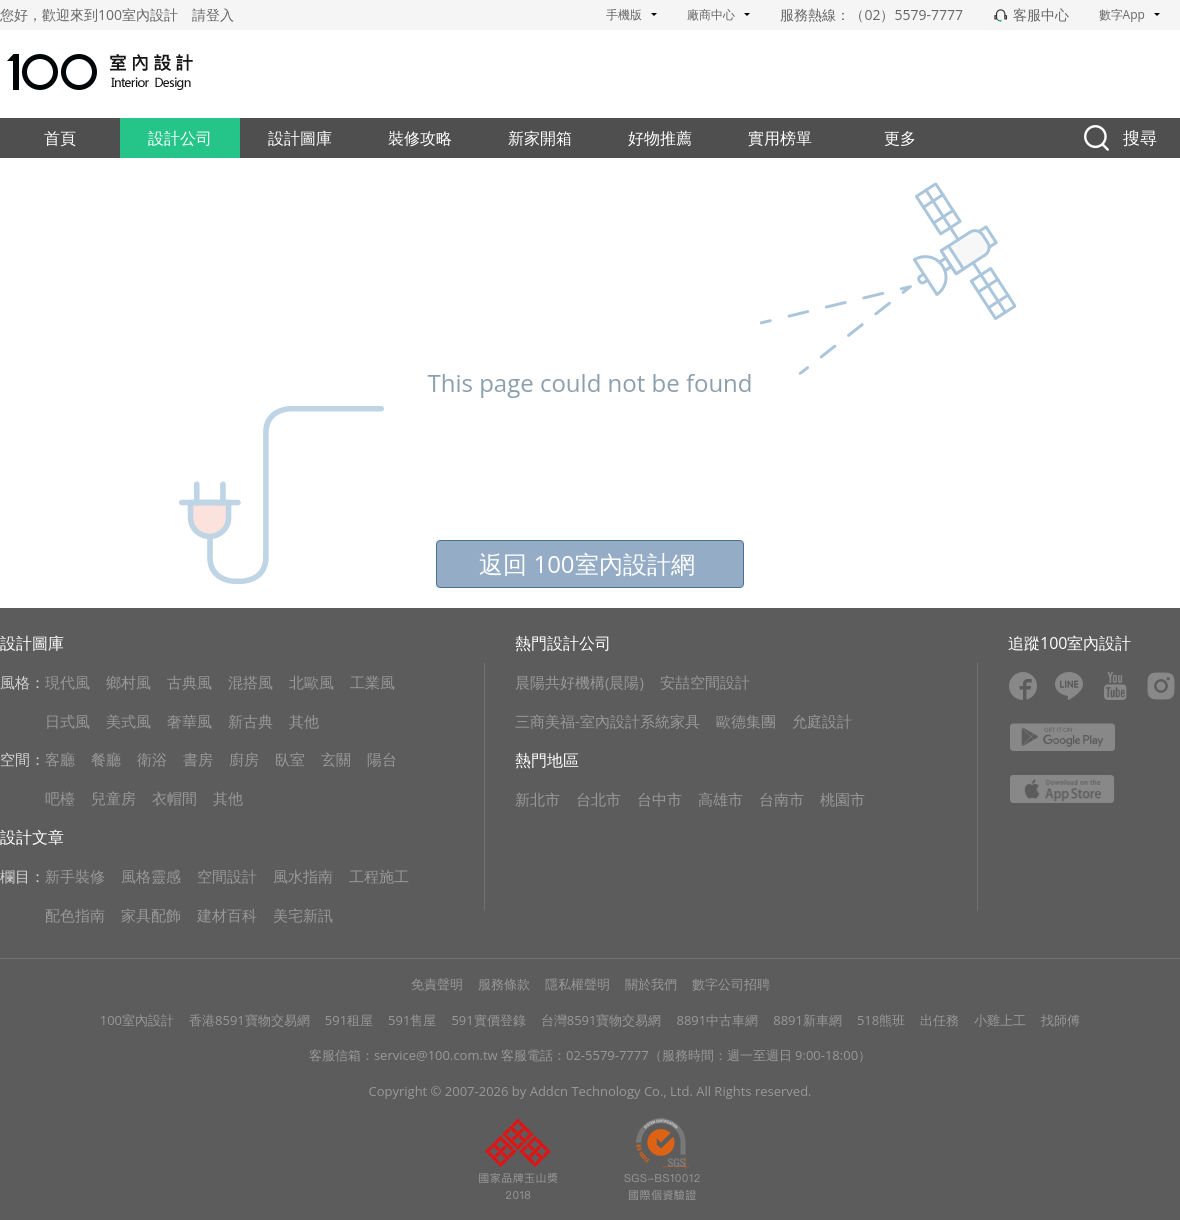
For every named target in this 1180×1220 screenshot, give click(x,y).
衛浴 (152, 759)
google (1062, 737)
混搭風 (250, 682)
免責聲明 (437, 984)
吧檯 (60, 798)
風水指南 (303, 876)
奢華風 (189, 721)
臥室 (290, 759)
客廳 (60, 759)
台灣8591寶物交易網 (601, 1020)
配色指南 (75, 915)
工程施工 (379, 876)
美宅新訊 (303, 915)
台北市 (598, 799)
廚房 (244, 759)
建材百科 (227, 915)
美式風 (128, 721)
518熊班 (881, 1020)
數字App (1129, 14)
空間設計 (227, 876)
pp (518, 1159)
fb (1023, 686)
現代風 (67, 682)
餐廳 (106, 759)
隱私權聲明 (577, 984)
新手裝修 (75, 876)
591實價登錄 (488, 1020)
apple (1062, 789)
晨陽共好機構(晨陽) (579, 682)
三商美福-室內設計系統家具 (607, 721)
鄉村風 (128, 682)
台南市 (781, 799)
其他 (304, 721)
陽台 (382, 759)
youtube (1115, 686)
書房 (198, 759)
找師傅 (1060, 1020)
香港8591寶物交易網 (249, 1020)
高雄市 (720, 799)
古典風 (189, 682)
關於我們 (651, 984)
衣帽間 (174, 798)
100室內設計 (137, 1020)
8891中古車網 (717, 1020)
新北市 (537, 799)
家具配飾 (151, 915)
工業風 (372, 682)
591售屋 (412, 1020)
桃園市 (842, 799)
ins (1161, 686)
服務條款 (504, 984)
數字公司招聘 (731, 984)
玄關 (336, 759)
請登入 (213, 14)
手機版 (631, 14)
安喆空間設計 (705, 682)
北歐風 (311, 682)
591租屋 (349, 1020)
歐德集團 (746, 721)
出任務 (939, 1020)
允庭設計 (822, 721)
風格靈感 (151, 876)
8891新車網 (807, 1020)
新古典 (250, 721)
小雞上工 (1000, 1020)
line (1069, 686)
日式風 (67, 721)
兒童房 (113, 798)
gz (662, 1159)
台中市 (659, 799)
